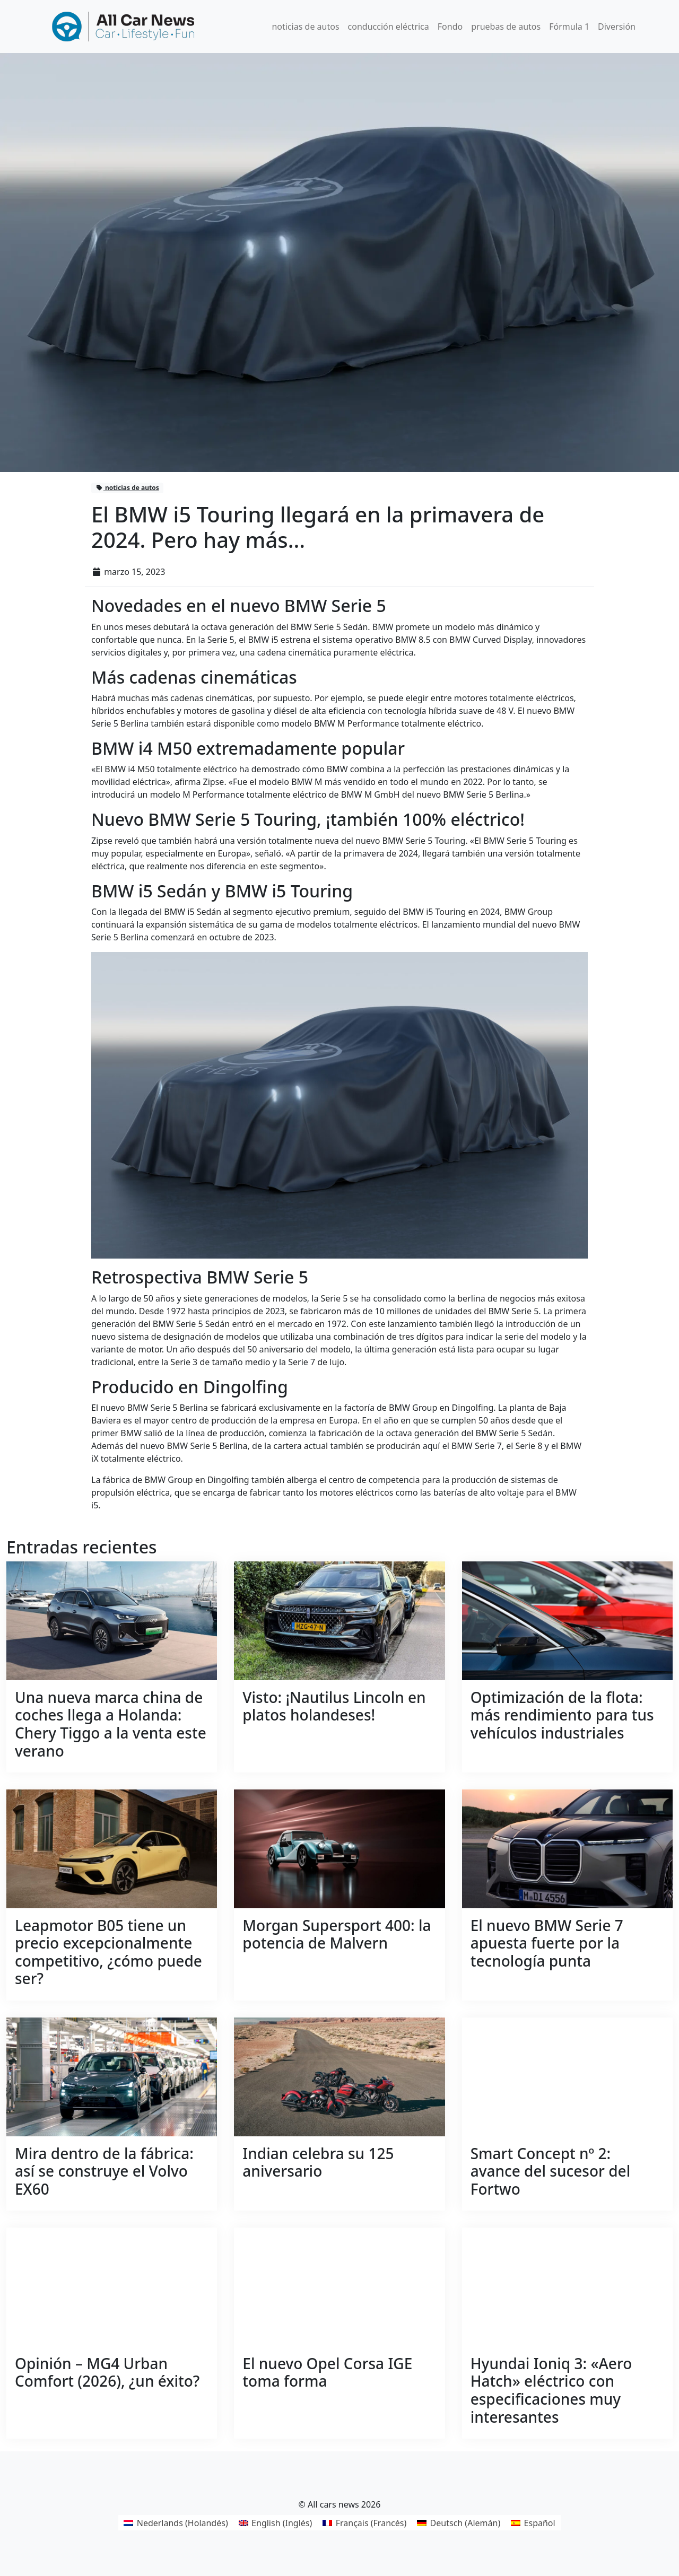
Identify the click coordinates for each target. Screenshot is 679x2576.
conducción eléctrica (388, 26)
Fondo (450, 26)
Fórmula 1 (569, 26)
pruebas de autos (506, 26)
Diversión (617, 26)
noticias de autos (305, 26)
